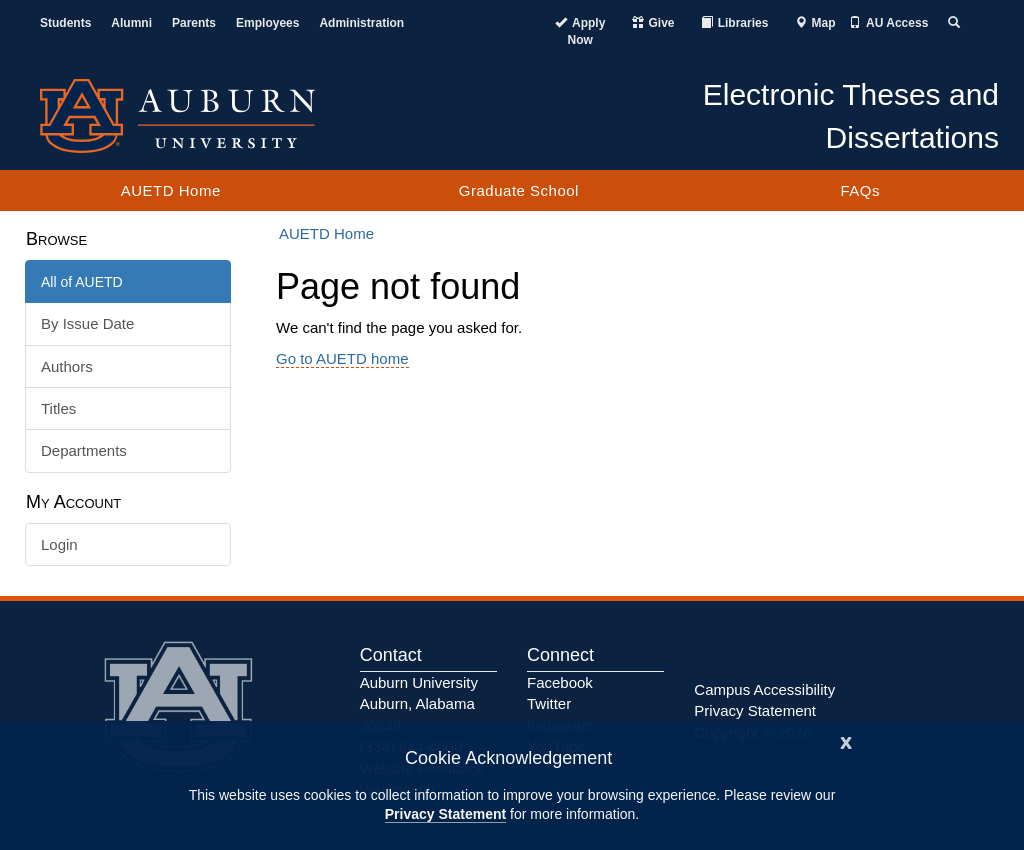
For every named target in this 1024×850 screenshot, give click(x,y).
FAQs (860, 190)
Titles (58, 408)
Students (65, 23)
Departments (84, 450)
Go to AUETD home (342, 358)
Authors (67, 366)
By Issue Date (87, 323)
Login (59, 544)
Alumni (131, 23)
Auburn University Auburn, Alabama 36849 (419, 704)
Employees (267, 23)
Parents (194, 23)
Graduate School (519, 190)
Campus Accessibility (764, 689)
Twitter (549, 703)
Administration (361, 23)
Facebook (560, 682)
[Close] (846, 740)
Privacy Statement (445, 814)
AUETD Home (171, 190)
